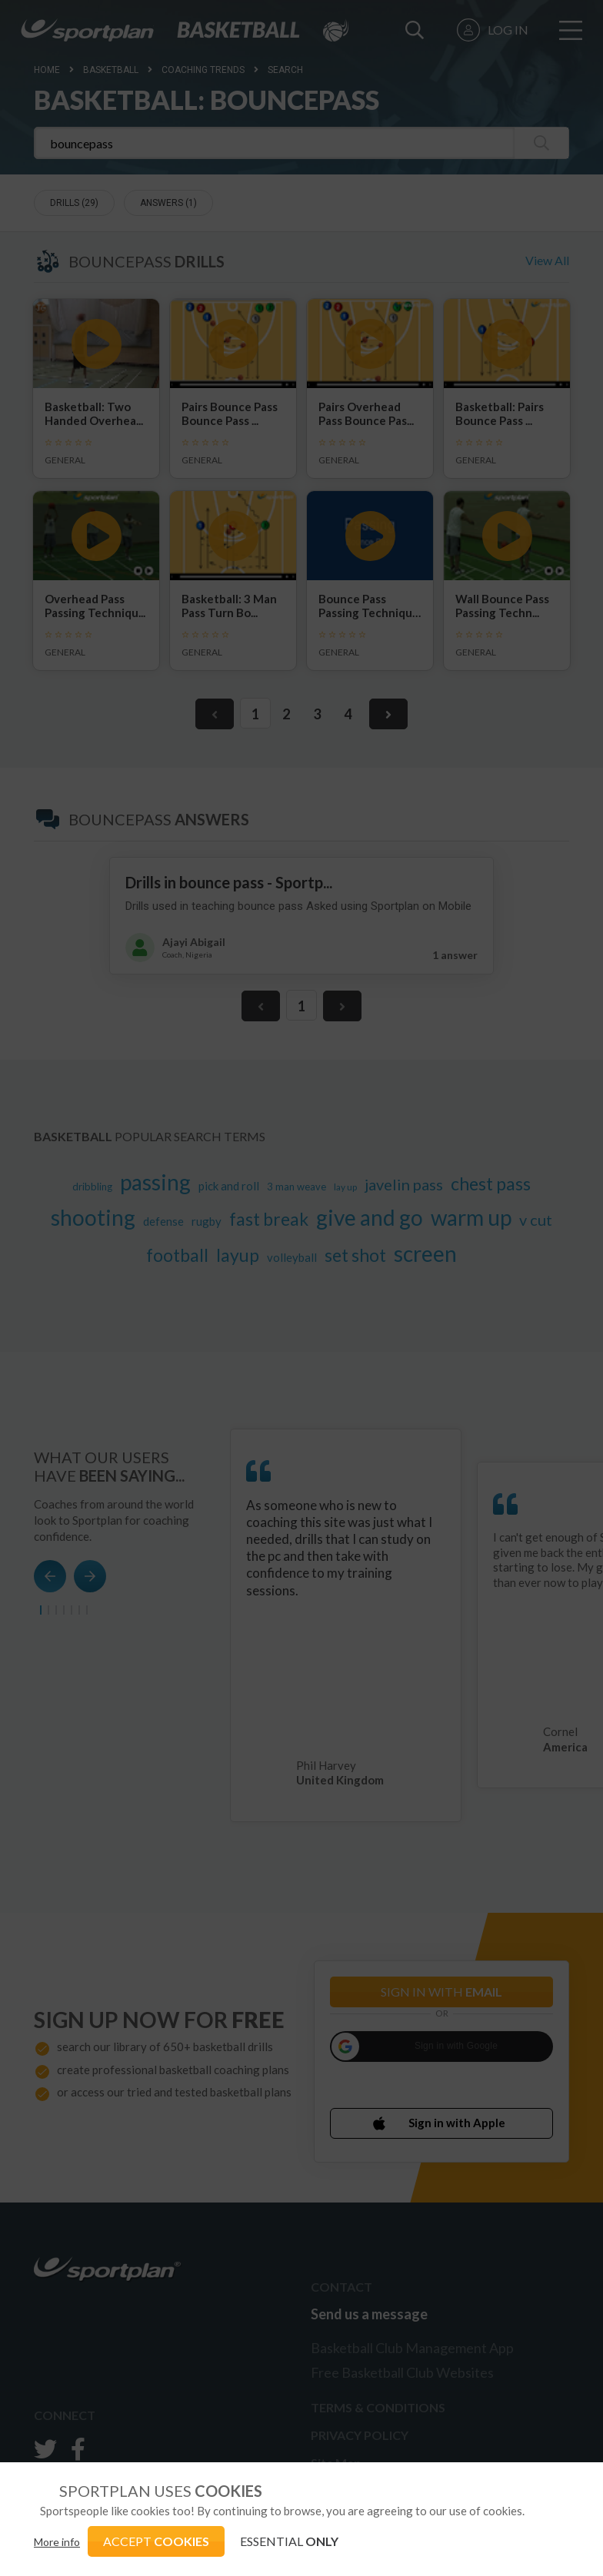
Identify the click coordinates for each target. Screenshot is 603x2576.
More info (57, 2541)
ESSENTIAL (289, 2541)
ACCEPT (156, 2541)
